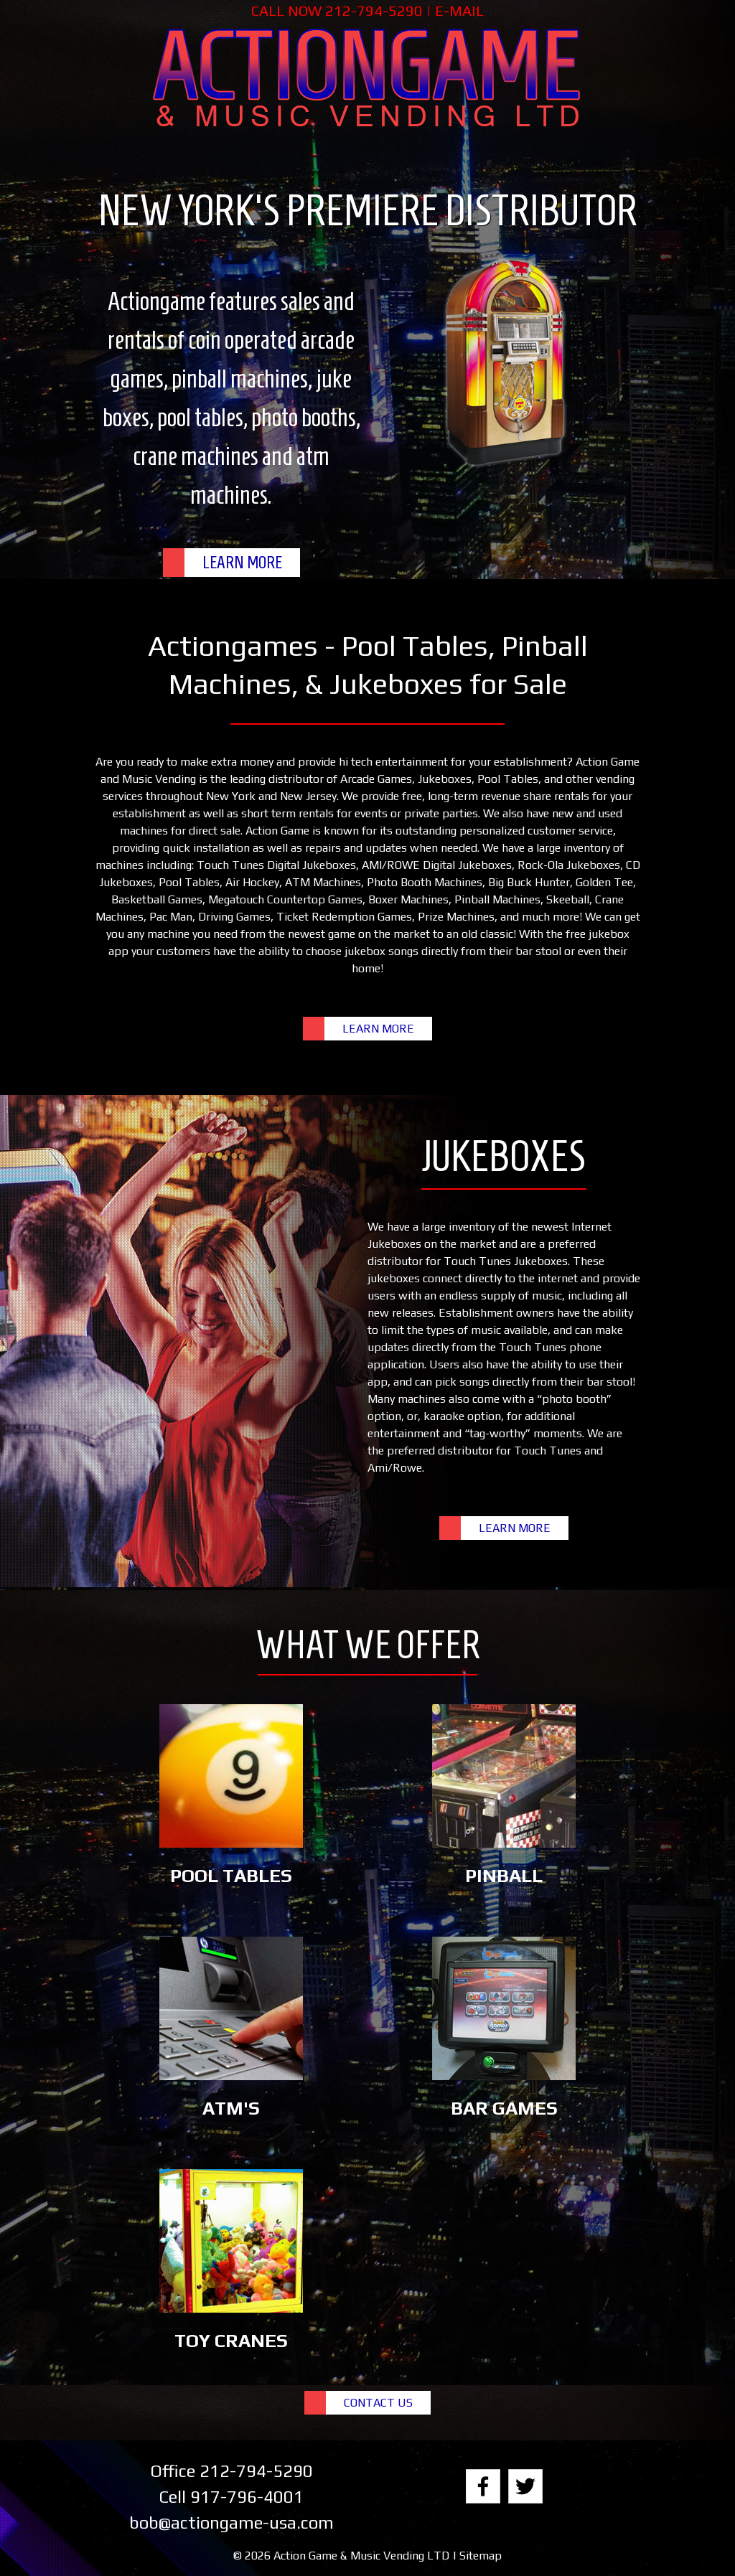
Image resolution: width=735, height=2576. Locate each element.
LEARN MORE (242, 562)
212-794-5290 (374, 10)
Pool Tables (507, 779)
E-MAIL (459, 10)
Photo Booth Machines (424, 882)
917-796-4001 (247, 2496)
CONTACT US (378, 2403)
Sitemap (480, 2555)
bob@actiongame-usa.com (231, 2522)
